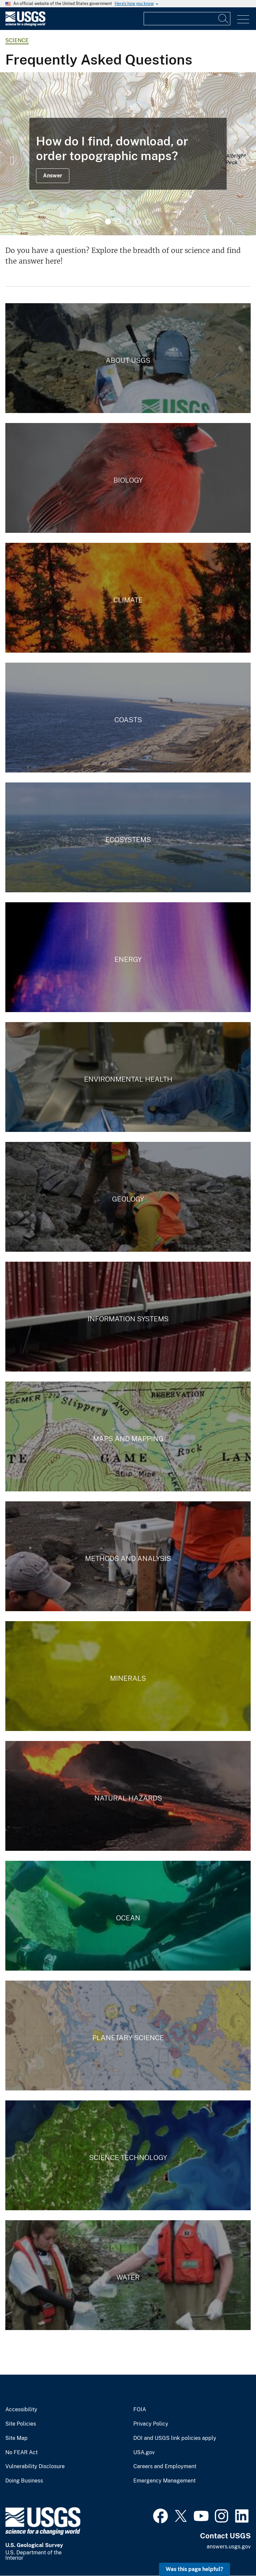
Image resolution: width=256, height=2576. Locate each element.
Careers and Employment (164, 2466)
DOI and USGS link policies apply (174, 2438)
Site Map (16, 2438)
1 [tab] (108, 222)
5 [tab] (148, 222)
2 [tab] (118, 222)
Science (17, 40)
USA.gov (144, 2453)
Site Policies (20, 2424)
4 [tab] (138, 222)
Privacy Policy (150, 2424)
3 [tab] (128, 222)
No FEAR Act (21, 2453)
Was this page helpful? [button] (194, 2569)
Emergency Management (164, 2481)
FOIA (139, 2410)
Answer (52, 175)
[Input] (187, 18)
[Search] (223, 18)
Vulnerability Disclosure (35, 2466)
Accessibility (21, 2410)
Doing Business (24, 2481)
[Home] (25, 24)
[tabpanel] (128, 153)
